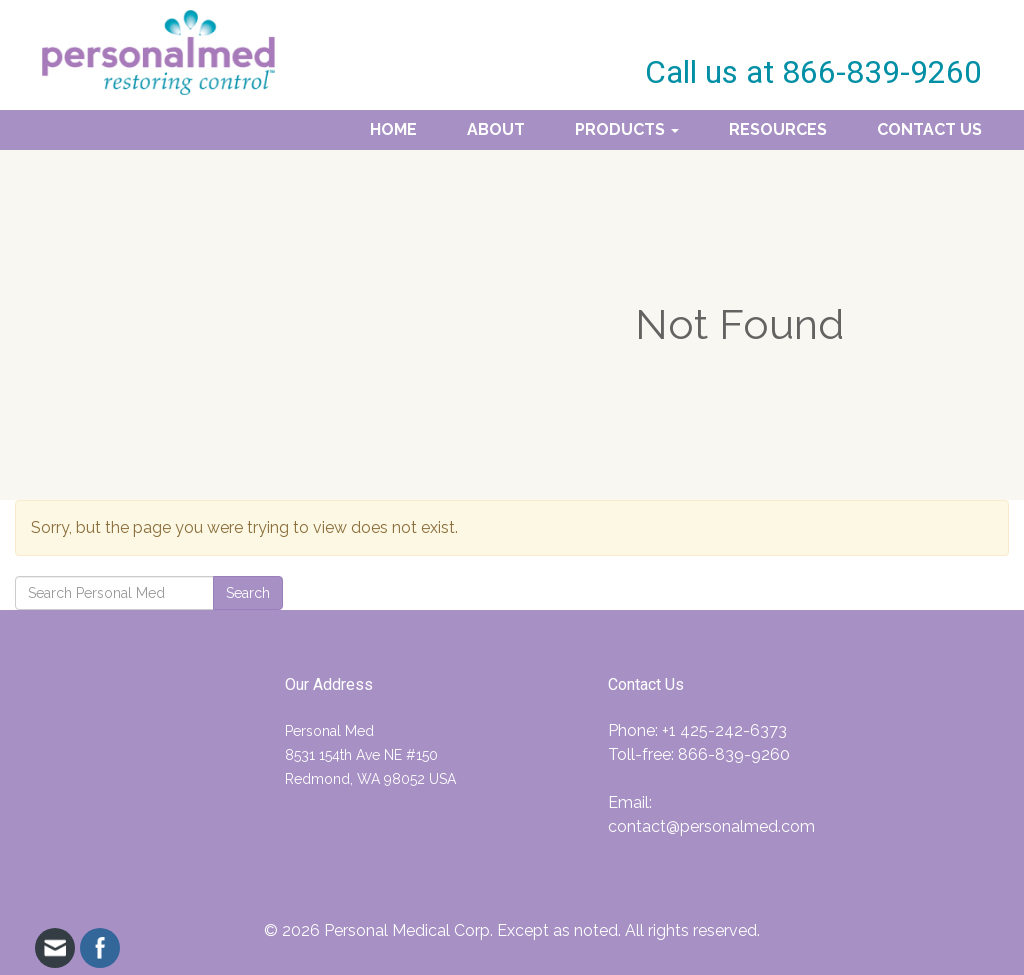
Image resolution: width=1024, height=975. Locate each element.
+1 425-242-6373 (724, 730)
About (496, 129)
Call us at (813, 72)
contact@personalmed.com (711, 826)
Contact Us (929, 129)
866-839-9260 (734, 754)
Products (627, 129)
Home (393, 129)
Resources (778, 129)
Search (248, 593)
